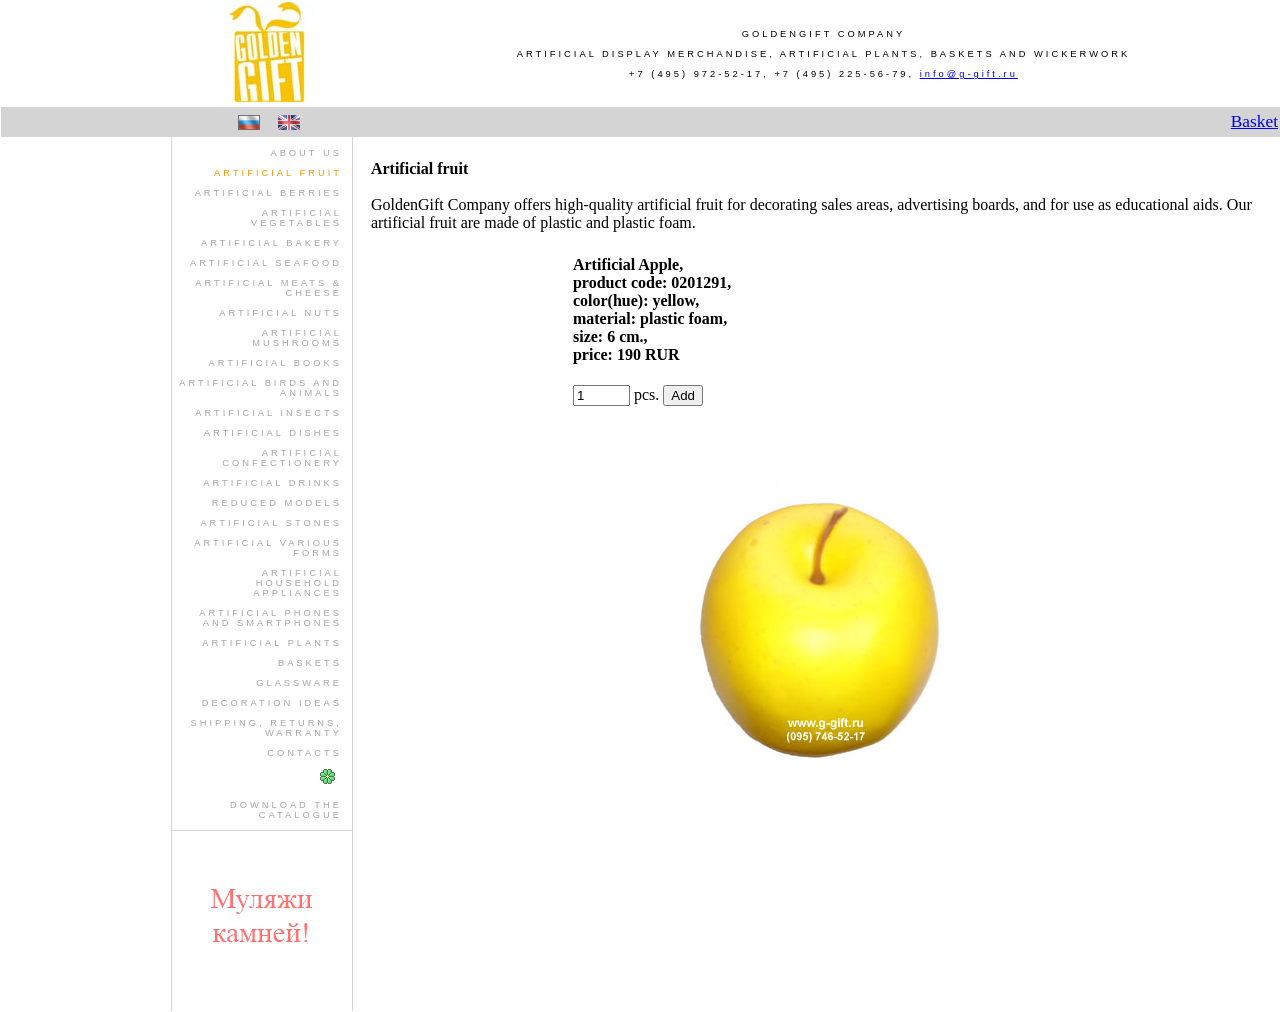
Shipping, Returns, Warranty (265, 728)
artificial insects (268, 413)
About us (306, 153)
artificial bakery (271, 243)
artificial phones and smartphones (270, 618)
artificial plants (272, 643)
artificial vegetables (296, 218)
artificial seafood (266, 263)
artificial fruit (278, 173)
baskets (310, 663)
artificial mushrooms (297, 338)
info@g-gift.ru (969, 74)
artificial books (275, 363)
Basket (1254, 121)
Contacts (304, 753)
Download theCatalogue (286, 810)
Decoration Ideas (272, 703)
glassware (299, 683)
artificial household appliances (297, 583)
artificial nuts (280, 313)
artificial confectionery (282, 458)
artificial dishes (273, 433)
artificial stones (271, 523)
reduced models (277, 503)
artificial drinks (272, 483)
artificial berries (268, 193)
